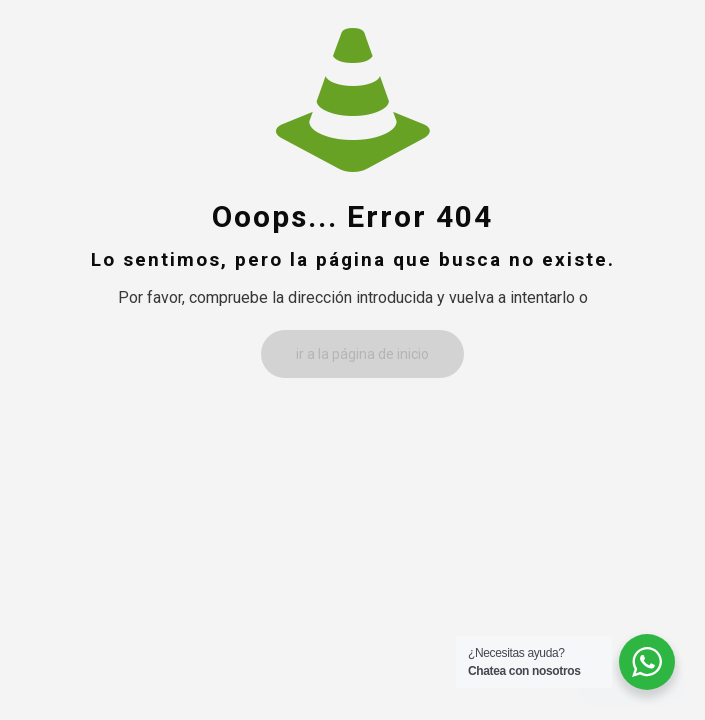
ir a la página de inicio (362, 354)
